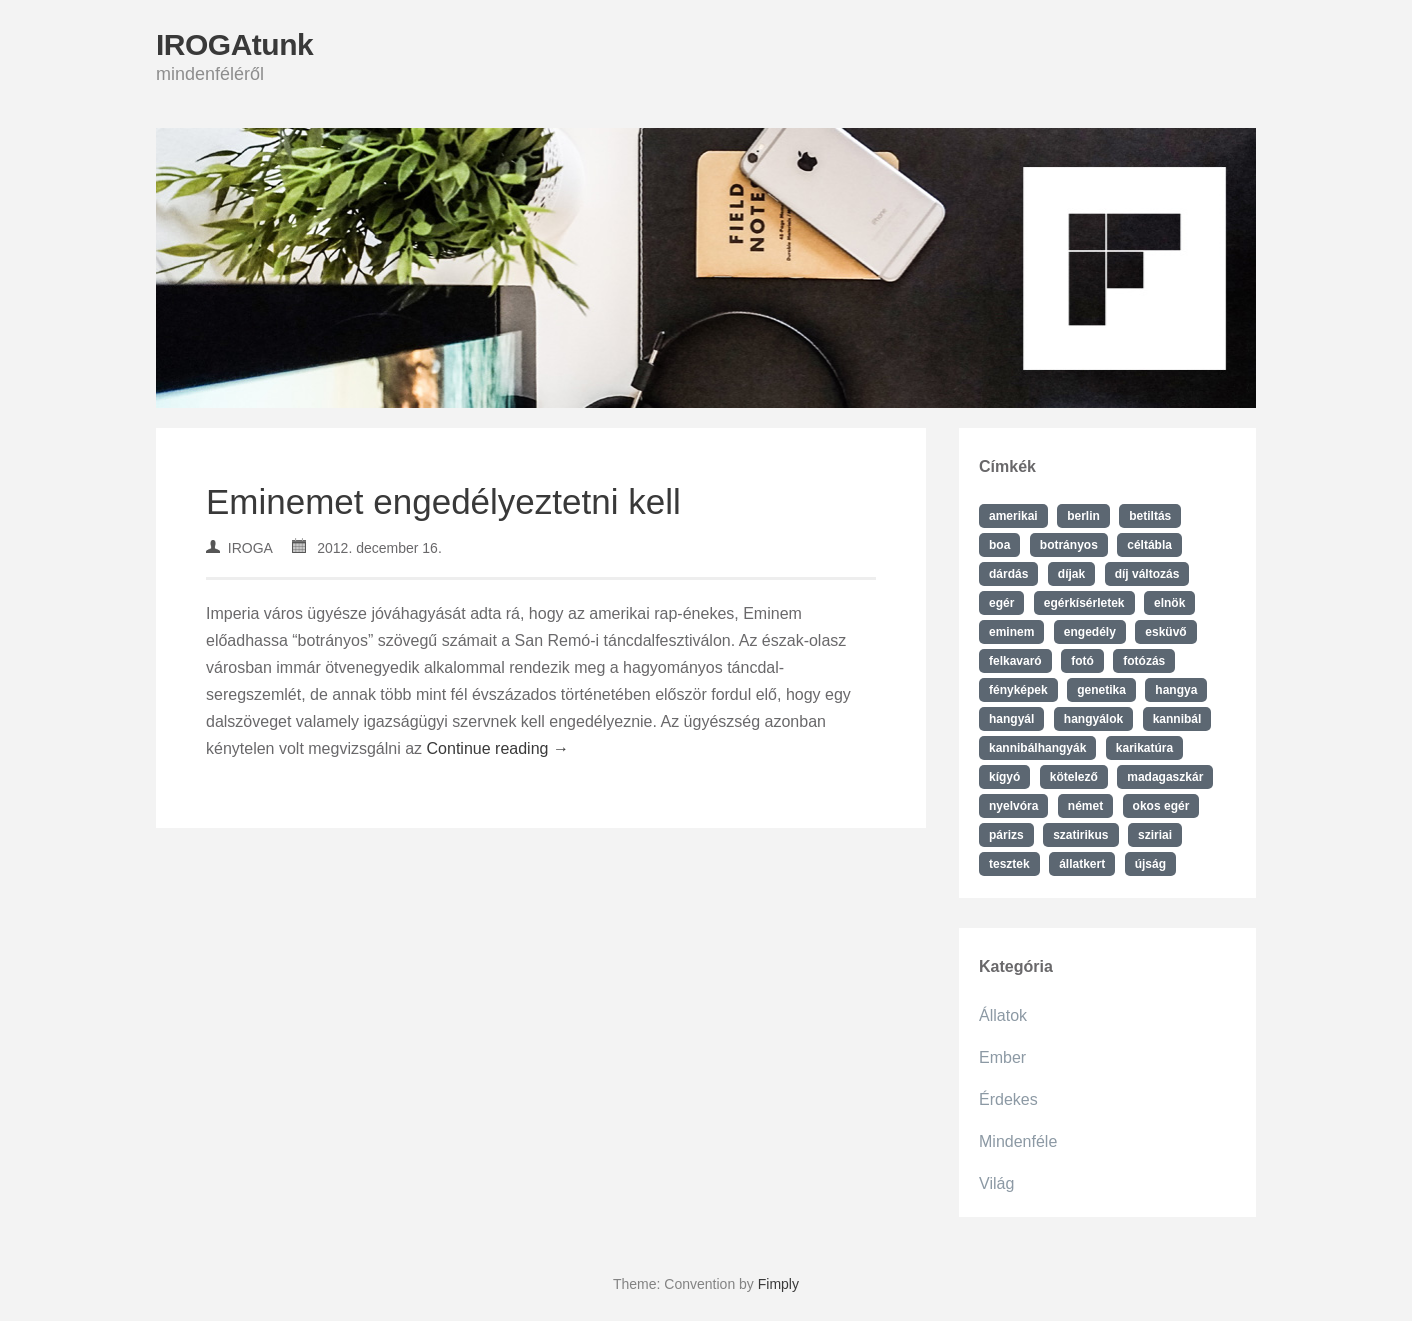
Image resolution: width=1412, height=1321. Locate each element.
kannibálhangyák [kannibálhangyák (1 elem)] (1037, 748)
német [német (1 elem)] (1085, 806)
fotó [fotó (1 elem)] (1082, 661)
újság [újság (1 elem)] (1150, 864)
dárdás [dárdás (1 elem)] (1008, 574)
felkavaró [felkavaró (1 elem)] (1015, 661)
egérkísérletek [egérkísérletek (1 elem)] (1084, 603)
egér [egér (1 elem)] (1001, 603)
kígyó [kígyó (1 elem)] (1004, 777)
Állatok (1003, 1015)
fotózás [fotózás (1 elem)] (1144, 661)
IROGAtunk (234, 44)
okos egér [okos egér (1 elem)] (1161, 806)
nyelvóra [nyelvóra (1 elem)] (1013, 806)
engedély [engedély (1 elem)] (1090, 632)
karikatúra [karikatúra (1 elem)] (1144, 748)
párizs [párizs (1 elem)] (1006, 835)
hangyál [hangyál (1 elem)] (1011, 719)
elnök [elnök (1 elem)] (1169, 603)
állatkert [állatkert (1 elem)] (1082, 864)
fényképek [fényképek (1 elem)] (1018, 690)
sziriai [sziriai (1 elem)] (1155, 835)
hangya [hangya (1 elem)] (1176, 690)
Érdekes (1008, 1099)
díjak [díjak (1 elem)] (1071, 574)
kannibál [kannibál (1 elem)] (1177, 719)
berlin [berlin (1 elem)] (1083, 516)
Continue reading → (498, 748)
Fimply (778, 1284)
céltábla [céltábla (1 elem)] (1149, 545)
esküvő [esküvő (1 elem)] (1165, 632)
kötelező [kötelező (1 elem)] (1074, 777)
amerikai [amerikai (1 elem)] (1013, 516)
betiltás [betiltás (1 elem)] (1150, 516)
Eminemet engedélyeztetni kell (443, 501)
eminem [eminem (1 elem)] (1011, 632)
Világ (996, 1183)
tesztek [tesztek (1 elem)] (1009, 864)
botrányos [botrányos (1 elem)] (1069, 545)
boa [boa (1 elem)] (999, 545)
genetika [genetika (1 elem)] (1101, 690)
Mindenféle (1018, 1141)
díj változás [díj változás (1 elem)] (1147, 574)
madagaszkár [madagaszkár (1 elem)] (1165, 777)
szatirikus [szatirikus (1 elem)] (1080, 835)
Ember (1002, 1057)
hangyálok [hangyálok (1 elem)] (1093, 719)
